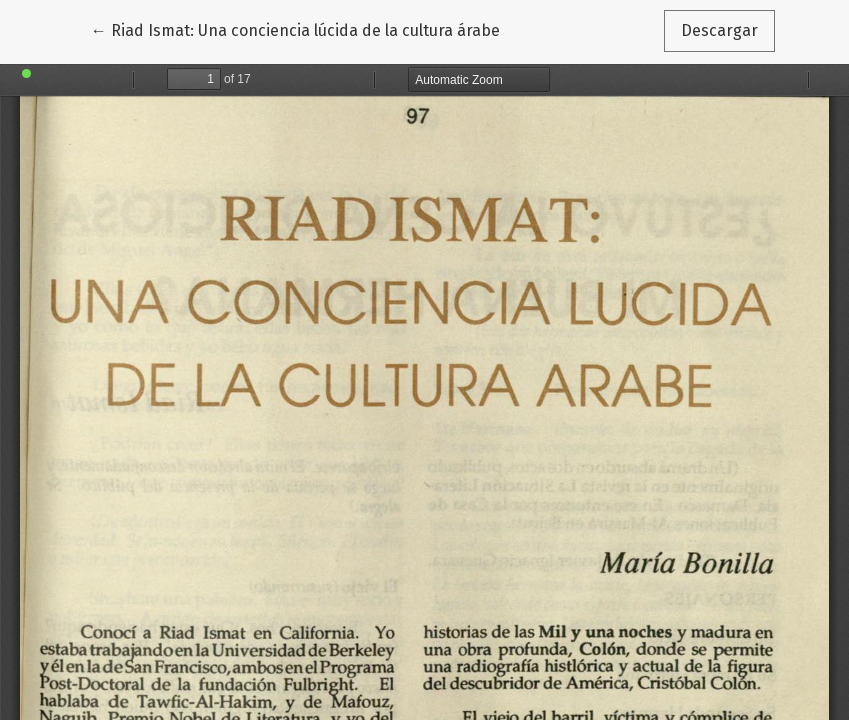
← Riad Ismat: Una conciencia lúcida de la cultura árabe (295, 29)
